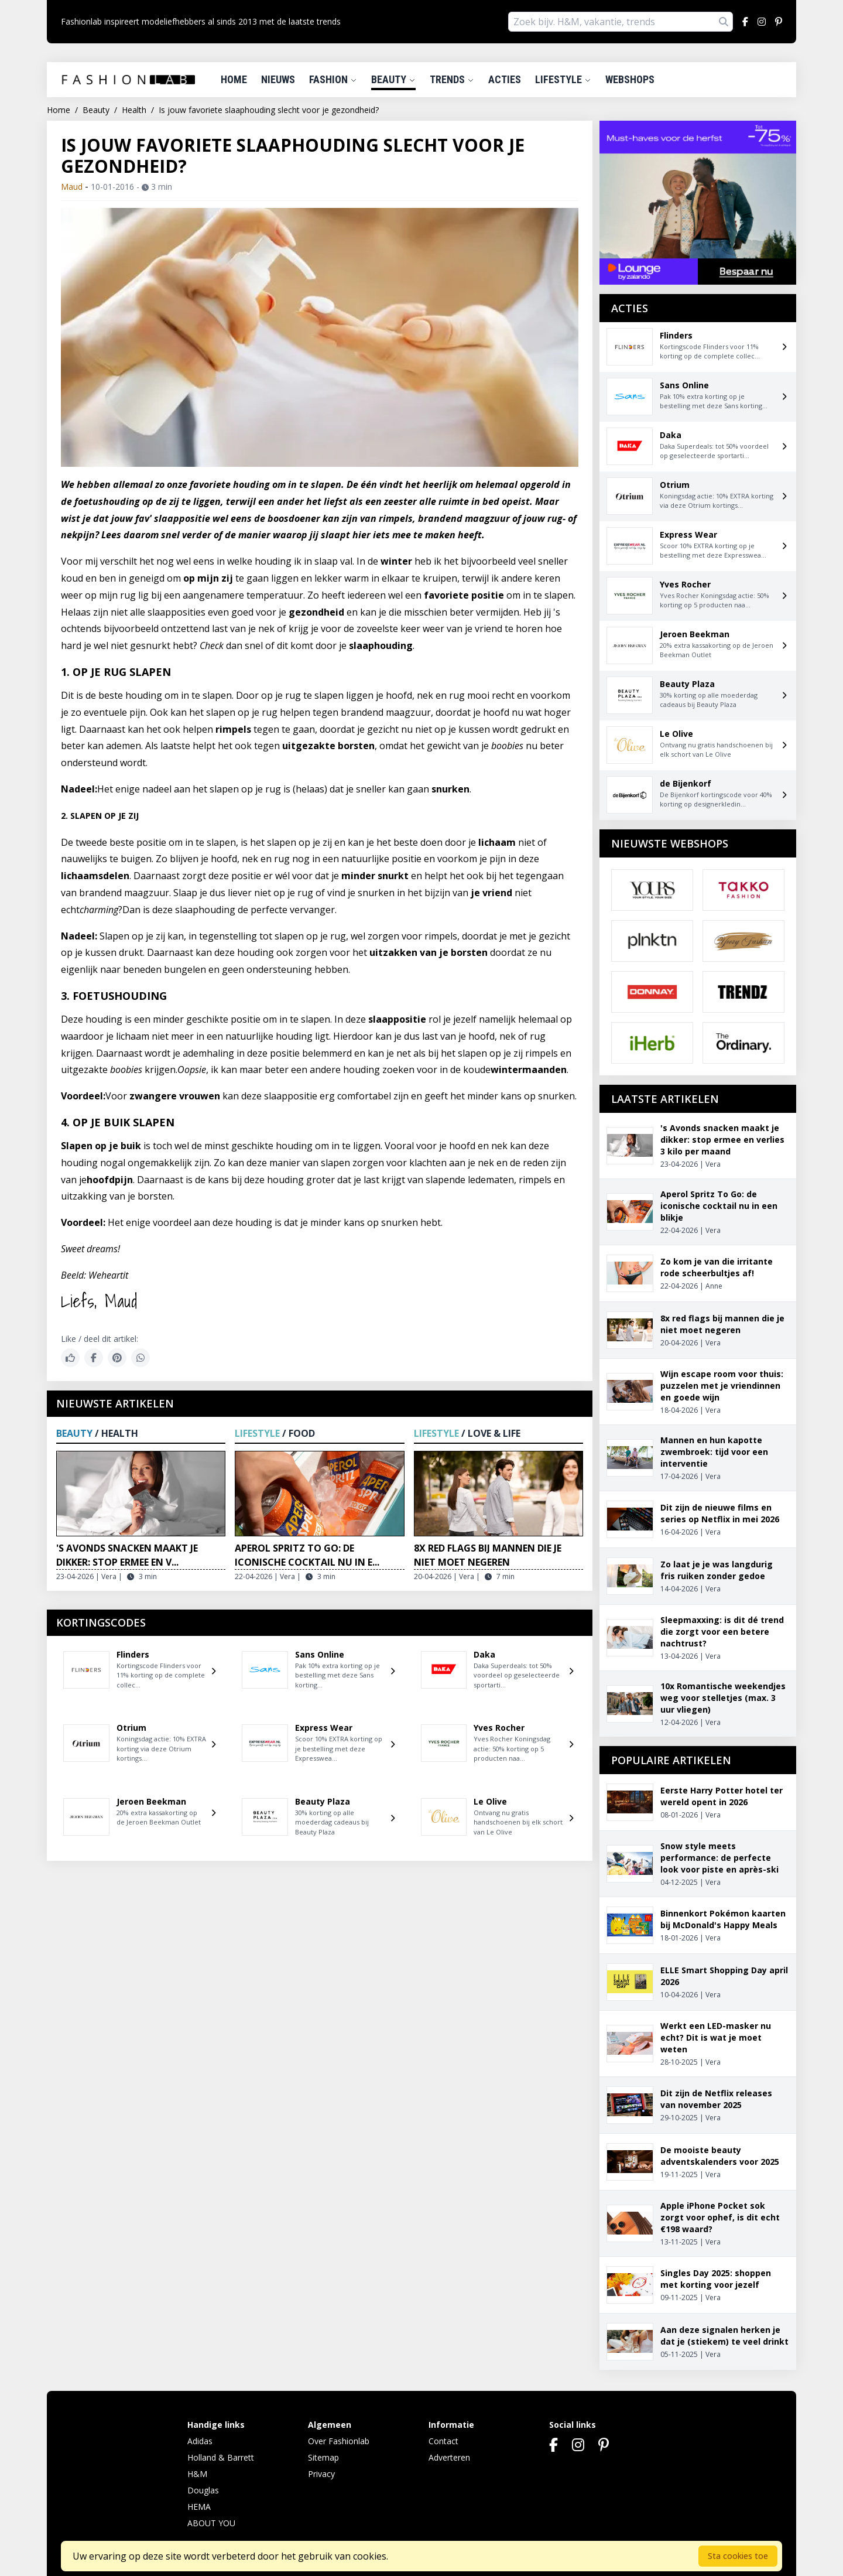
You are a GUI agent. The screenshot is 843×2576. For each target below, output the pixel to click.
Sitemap (323, 2457)
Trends (452, 79)
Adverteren (449, 2457)
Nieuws (278, 79)
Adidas (200, 2441)
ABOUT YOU (211, 2523)
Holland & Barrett (220, 2457)
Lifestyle (563, 79)
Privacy (321, 2473)
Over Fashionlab (338, 2441)
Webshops (629, 79)
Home (234, 79)
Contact (443, 2441)
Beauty (393, 79)
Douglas (203, 2490)
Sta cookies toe (738, 2555)
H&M (197, 2473)
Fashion (333, 79)
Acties (504, 79)
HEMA (199, 2506)
